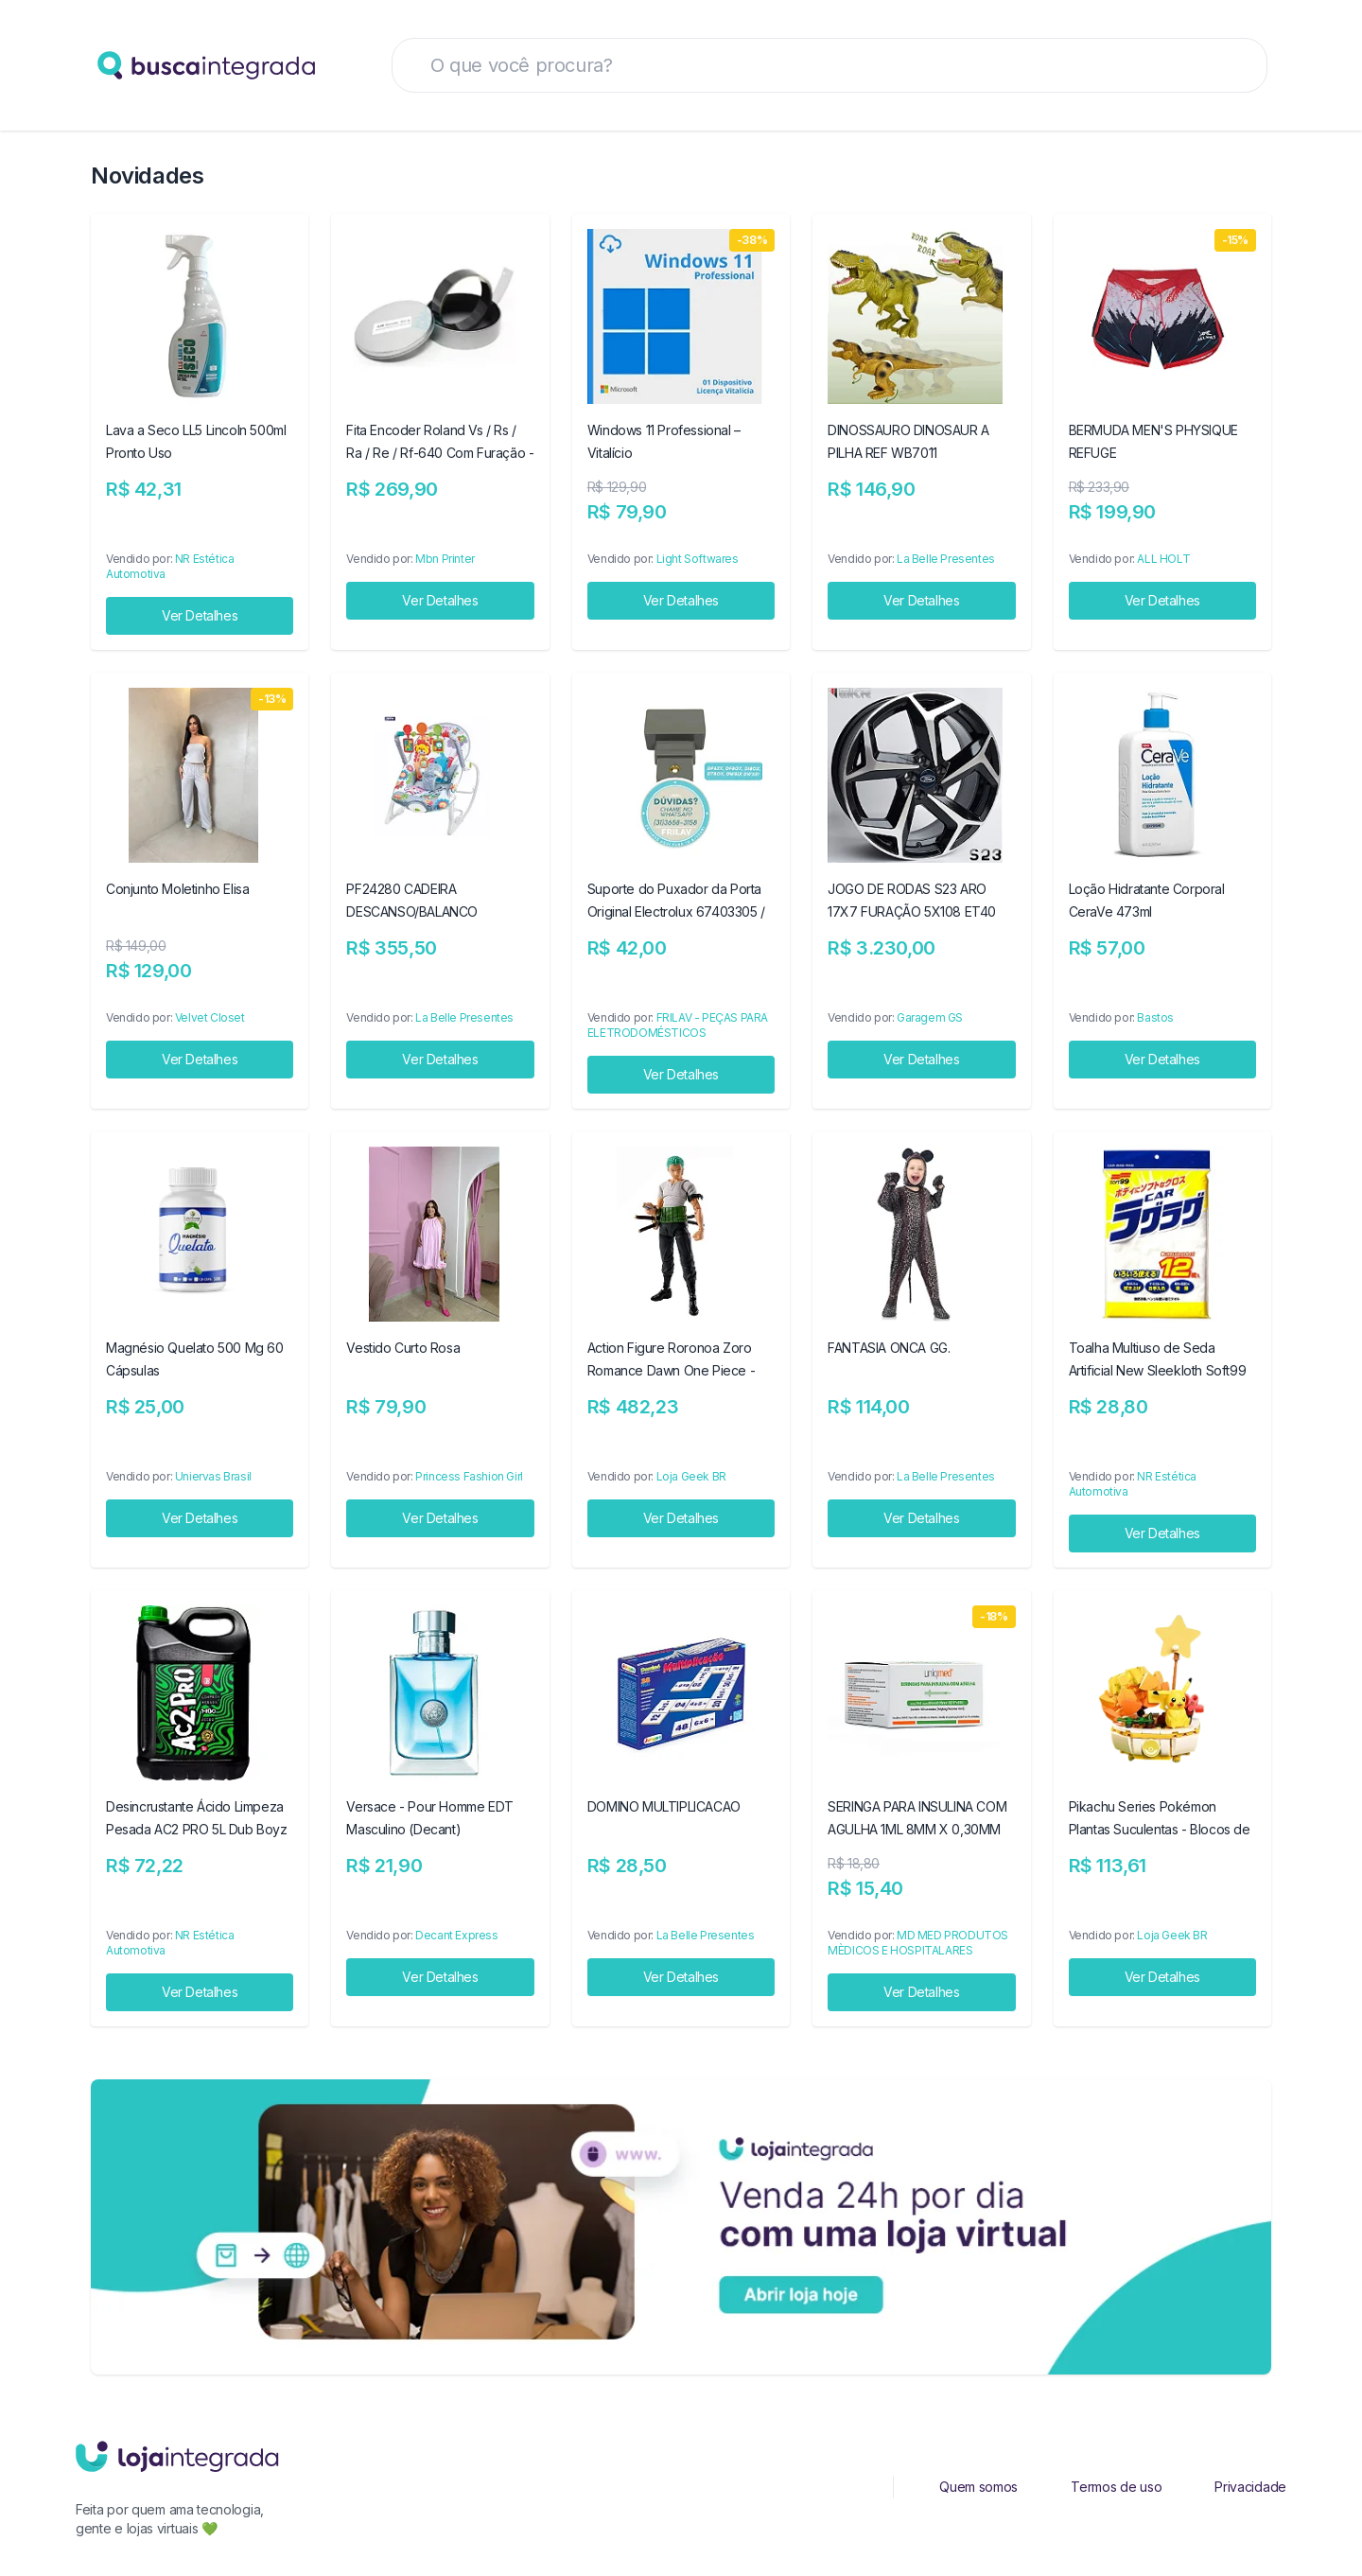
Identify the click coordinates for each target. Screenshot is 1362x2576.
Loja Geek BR (691, 1476)
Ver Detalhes (199, 615)
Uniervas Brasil (213, 1476)
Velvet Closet (210, 1017)
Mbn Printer (445, 559)
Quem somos (978, 2487)
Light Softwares (697, 559)
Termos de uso (1116, 2487)
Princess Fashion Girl (469, 1476)
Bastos (1155, 1017)
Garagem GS (930, 1017)
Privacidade (1250, 2487)
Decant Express (456, 1935)
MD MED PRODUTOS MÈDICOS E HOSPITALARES (918, 1942)
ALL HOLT (1163, 559)
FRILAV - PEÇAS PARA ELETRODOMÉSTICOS (677, 1025)
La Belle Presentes (946, 559)
